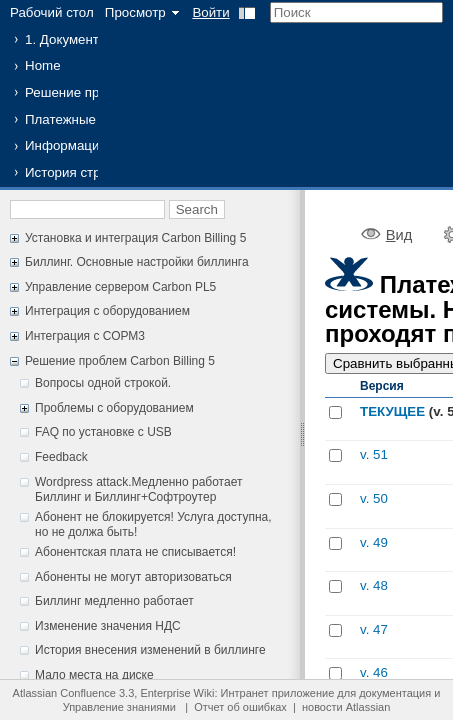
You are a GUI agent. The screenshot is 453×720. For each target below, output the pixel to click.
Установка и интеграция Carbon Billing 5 (135, 238)
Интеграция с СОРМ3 (85, 336)
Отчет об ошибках (240, 707)
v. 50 (374, 498)
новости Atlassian (346, 707)
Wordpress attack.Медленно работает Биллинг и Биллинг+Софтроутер (138, 490)
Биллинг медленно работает (114, 601)
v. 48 (374, 585)
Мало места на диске (94, 675)
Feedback (61, 457)
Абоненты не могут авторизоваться (133, 577)
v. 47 (374, 629)
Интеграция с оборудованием (107, 311)
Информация (66, 145)
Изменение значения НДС (108, 626)
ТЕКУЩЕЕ (392, 411)
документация (395, 693)
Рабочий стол (52, 12)
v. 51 (374, 454)
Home (43, 65)
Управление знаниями (119, 707)
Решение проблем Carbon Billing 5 (120, 361)
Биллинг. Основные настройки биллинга (137, 262)
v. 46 (374, 672)
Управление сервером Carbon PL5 (120, 287)
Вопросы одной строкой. (103, 383)
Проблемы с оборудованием (114, 408)
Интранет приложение (278, 693)
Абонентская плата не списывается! (135, 552)
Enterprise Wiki (177, 693)
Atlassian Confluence (64, 693)
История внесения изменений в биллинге (150, 650)
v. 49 (374, 542)
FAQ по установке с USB (103, 432)
